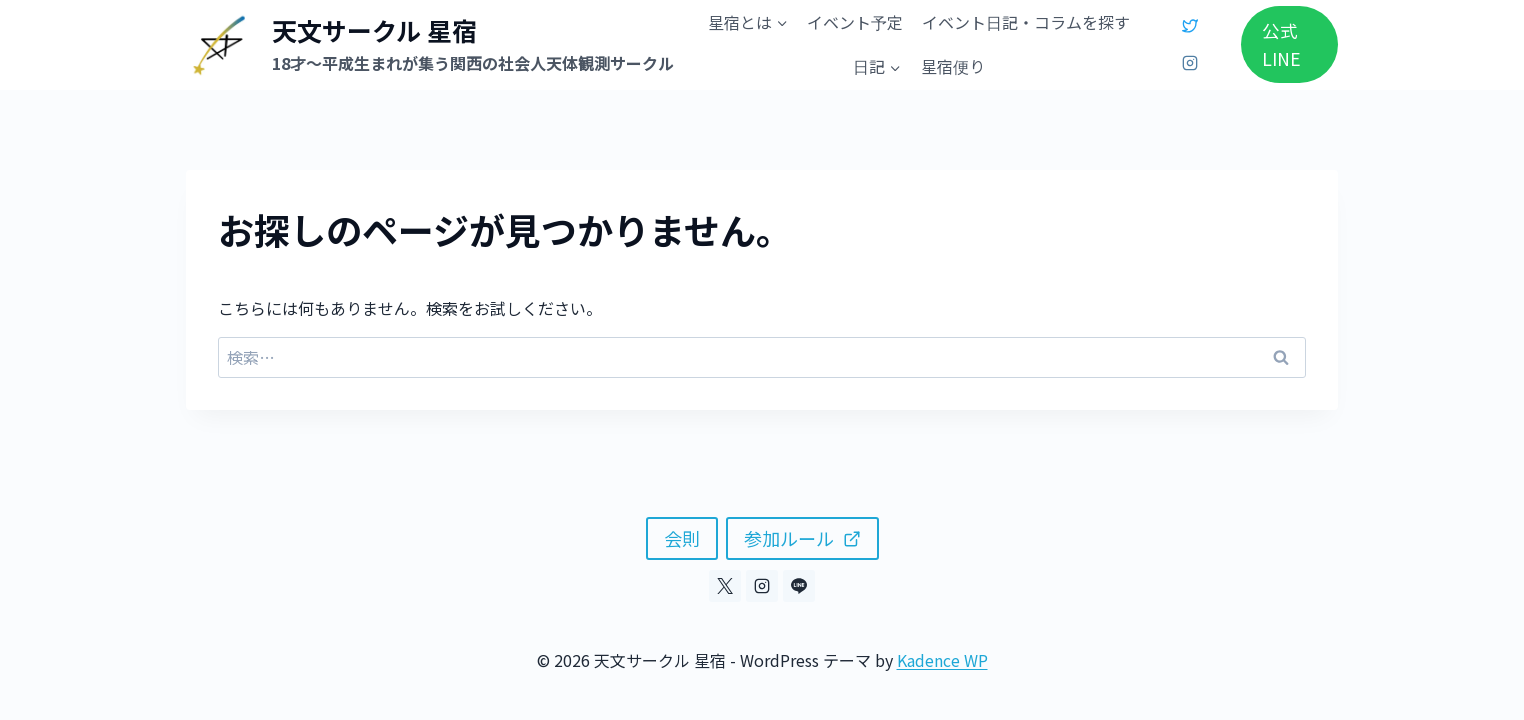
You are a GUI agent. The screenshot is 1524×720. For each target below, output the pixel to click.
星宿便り (953, 66)
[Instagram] (1190, 63)
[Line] (799, 586)
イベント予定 (855, 22)
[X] (1190, 26)
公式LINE (1281, 44)
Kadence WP (942, 660)
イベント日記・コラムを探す (1026, 22)
